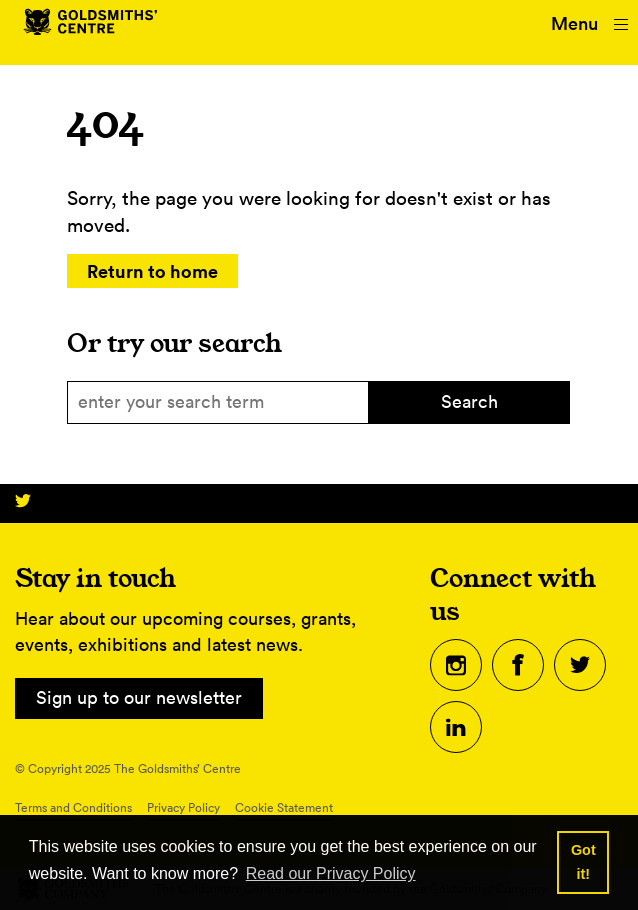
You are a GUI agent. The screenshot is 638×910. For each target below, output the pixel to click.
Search (469, 401)
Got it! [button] (583, 862)
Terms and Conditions (73, 807)
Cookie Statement (284, 807)
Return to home (152, 271)
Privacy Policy (183, 807)
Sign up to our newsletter (139, 697)
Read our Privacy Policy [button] (331, 873)
